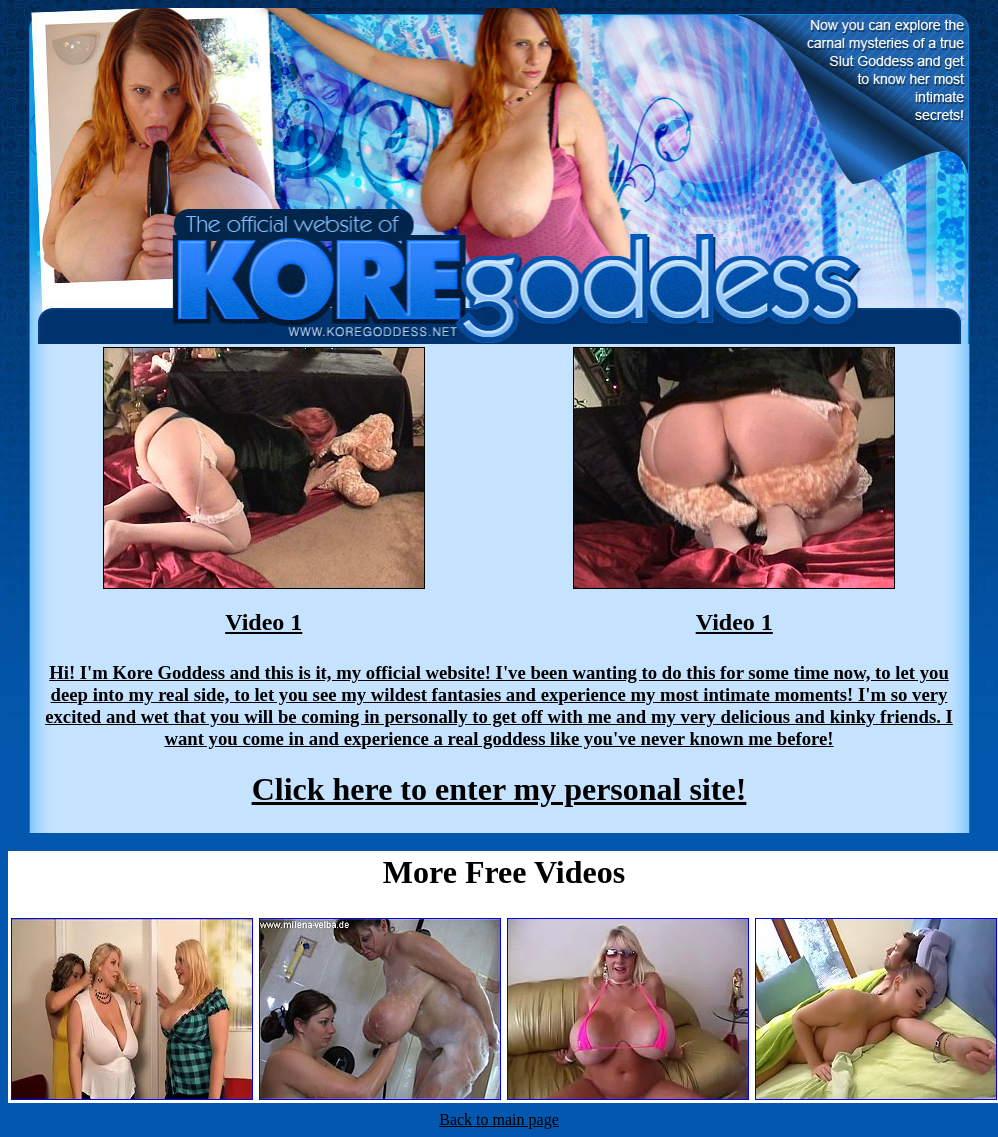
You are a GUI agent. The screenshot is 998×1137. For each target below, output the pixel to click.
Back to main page (499, 1119)
